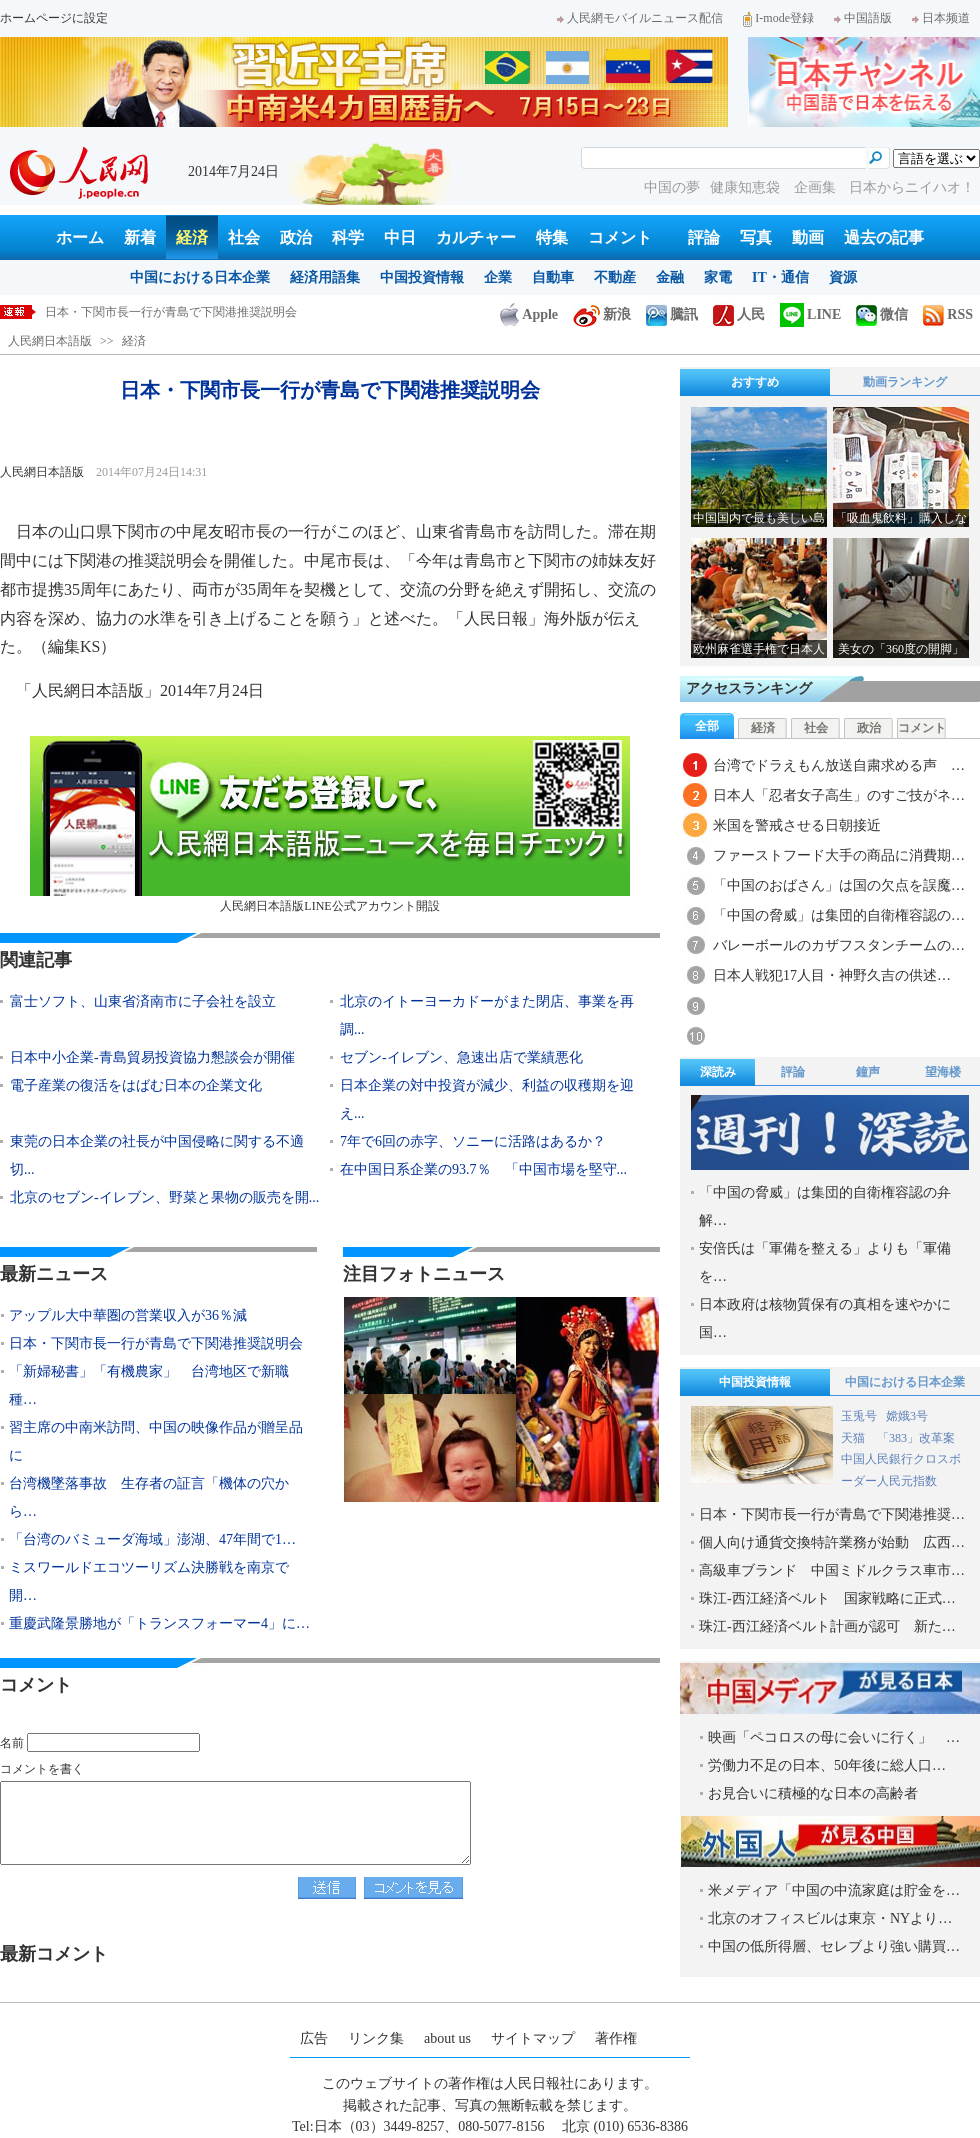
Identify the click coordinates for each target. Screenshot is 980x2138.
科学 (348, 237)
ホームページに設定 (54, 18)
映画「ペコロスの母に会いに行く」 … (834, 1737)
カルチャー (476, 237)
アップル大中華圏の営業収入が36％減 (128, 1315)
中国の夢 (672, 187)
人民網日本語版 (50, 341)
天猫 (854, 1438)
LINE (810, 314)
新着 (140, 237)
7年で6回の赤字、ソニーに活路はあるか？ (473, 1141)
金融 (670, 277)
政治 (296, 237)
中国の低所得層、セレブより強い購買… (834, 1946)
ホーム (80, 237)
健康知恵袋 (747, 187)
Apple (529, 314)
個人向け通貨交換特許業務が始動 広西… (832, 1542)
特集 (552, 237)
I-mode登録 (778, 18)
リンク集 (376, 2038)
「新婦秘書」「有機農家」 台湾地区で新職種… (149, 1385)
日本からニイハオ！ (912, 187)
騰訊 (672, 314)
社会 (244, 237)
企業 (498, 277)
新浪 (602, 314)
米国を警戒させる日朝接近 (797, 825)
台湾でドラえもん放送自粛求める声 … (839, 765)
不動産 (615, 277)
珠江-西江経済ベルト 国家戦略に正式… (827, 1598)
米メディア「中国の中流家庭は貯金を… (834, 1890)
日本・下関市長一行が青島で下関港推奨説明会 (171, 312)
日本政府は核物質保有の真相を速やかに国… (825, 1318)
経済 (192, 237)
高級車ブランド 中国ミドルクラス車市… (832, 1570)
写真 (756, 237)
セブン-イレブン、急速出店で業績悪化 (461, 1057)
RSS (948, 314)
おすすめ (755, 382)
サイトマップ (533, 2038)
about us (447, 2038)
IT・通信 (780, 277)
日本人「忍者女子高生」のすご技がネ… (839, 795)
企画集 (817, 187)
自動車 (553, 277)
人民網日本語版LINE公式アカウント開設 (330, 824)
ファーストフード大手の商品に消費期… (839, 855)
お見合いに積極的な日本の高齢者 (813, 1793)
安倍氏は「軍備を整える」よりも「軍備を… (825, 1262)
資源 (843, 277)
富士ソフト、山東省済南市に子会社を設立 (143, 1001)
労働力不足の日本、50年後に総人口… (827, 1765)
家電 (718, 277)
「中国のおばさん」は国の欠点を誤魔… (839, 885)
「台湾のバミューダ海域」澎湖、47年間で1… (152, 1539)
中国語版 (863, 18)
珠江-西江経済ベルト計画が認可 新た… (827, 1626)
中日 (400, 237)
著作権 (616, 2038)
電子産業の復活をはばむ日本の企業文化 (136, 1085)
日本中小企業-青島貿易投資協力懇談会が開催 (152, 1057)
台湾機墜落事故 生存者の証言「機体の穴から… (149, 1497)
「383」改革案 (916, 1438)
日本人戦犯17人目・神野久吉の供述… (832, 975)
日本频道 (941, 18)
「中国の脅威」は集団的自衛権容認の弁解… (825, 1206)
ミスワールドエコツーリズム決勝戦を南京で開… (149, 1581)
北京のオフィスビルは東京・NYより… (830, 1918)
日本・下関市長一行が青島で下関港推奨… (832, 1514)
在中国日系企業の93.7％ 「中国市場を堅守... (483, 1169)
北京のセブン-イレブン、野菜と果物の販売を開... (164, 1197)
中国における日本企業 (200, 277)
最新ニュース (54, 1274)
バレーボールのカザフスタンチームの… (839, 945)
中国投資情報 (422, 277)
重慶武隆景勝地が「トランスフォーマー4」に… (159, 1623)
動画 (808, 237)
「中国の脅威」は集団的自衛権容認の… (839, 915)
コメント (620, 237)
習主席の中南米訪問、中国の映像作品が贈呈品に (156, 1441)
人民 (739, 314)
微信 (882, 314)
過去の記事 (884, 237)
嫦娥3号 (907, 1416)
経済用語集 (325, 277)
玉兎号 (859, 1416)
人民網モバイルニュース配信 (640, 18)
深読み (718, 1072)
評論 (704, 237)
